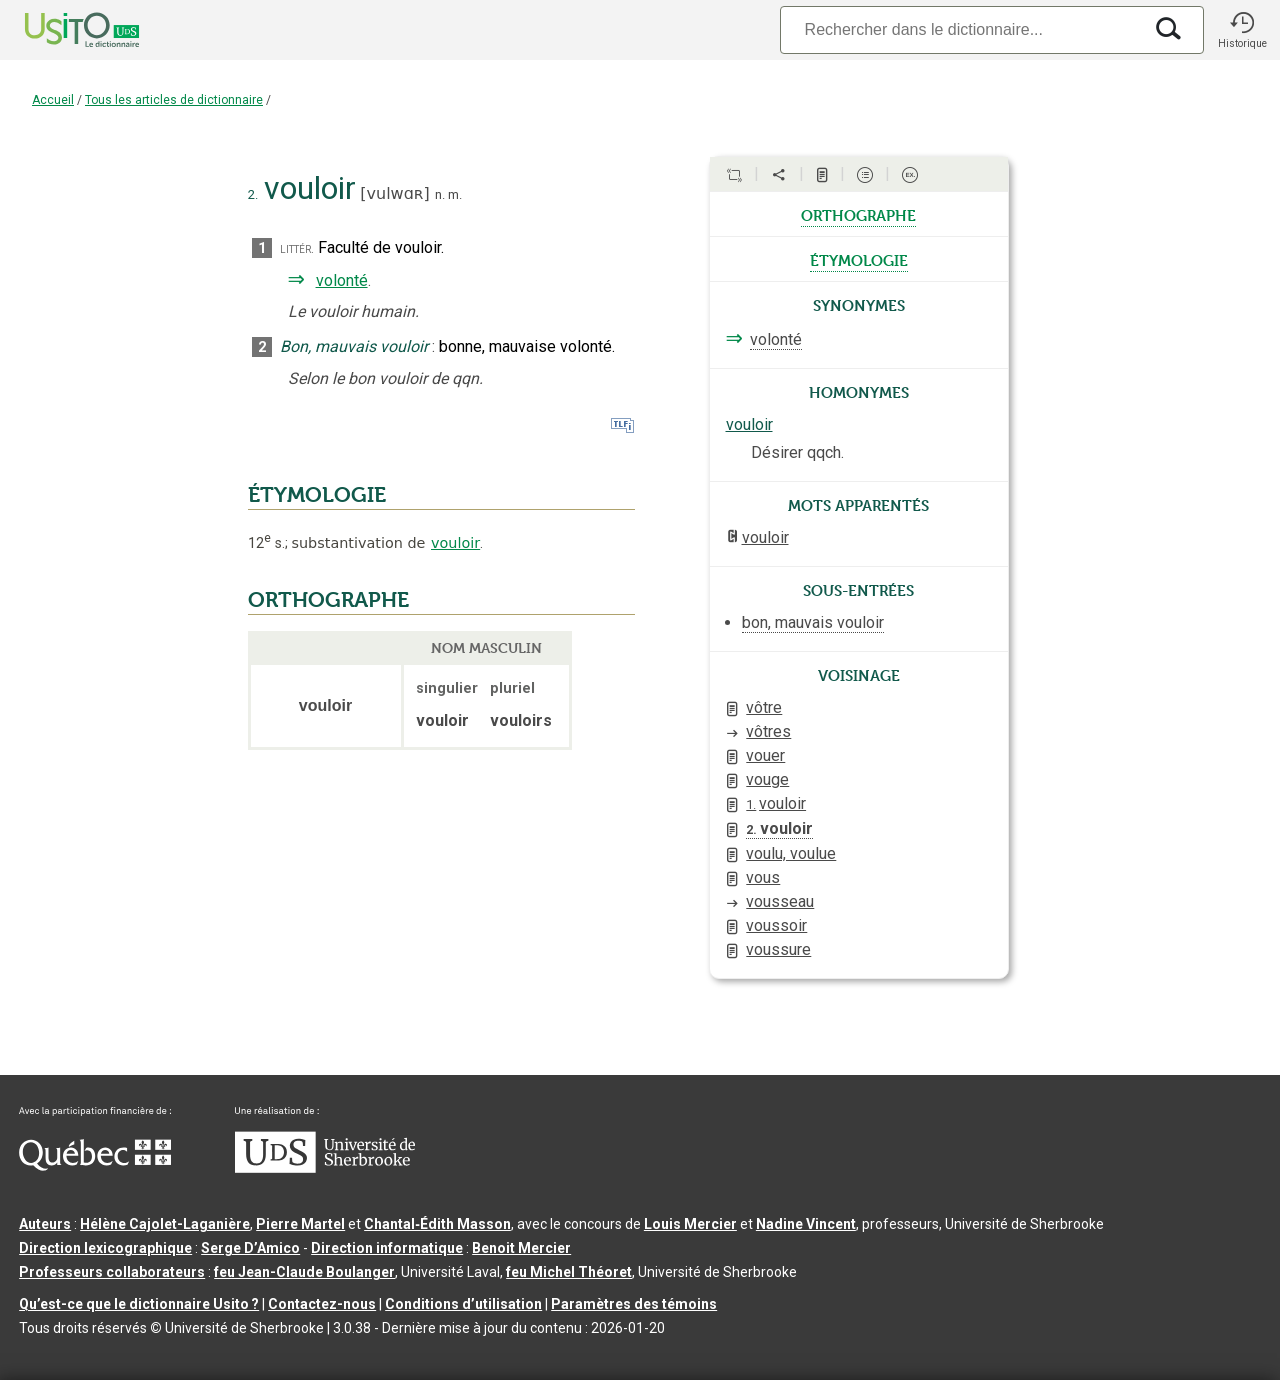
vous (763, 877)
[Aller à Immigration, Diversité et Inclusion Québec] (95, 1166)
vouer (765, 755)
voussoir (776, 925)
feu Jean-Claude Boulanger (304, 1272)
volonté (342, 280)
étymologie (859, 259)
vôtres (768, 731)
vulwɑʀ (395, 193)
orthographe (858, 214)
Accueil (53, 100)
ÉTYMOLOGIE (317, 495)
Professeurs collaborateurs (112, 1272)
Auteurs (45, 1224)
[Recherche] (961, 29)
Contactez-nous (322, 1304)
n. (440, 194)
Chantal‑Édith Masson (437, 1224)
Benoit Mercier (521, 1248)
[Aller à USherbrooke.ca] (325, 1168)
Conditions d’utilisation (463, 1304)
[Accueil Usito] (60, 30)
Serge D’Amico (250, 1248)
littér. (297, 248)
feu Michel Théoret (569, 1272)
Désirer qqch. (797, 452)
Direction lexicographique (105, 1248)
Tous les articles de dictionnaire (174, 100)
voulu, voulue (791, 853)
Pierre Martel (300, 1224)
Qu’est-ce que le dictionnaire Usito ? (139, 1304)
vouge (767, 779)
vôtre (764, 707)
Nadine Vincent (806, 1224)
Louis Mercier (690, 1224)
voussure (778, 949)
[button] (1242, 30)
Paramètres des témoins (634, 1304)
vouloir (455, 543)
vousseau (780, 901)
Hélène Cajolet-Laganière (165, 1224)
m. (455, 194)
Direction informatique (387, 1248)
